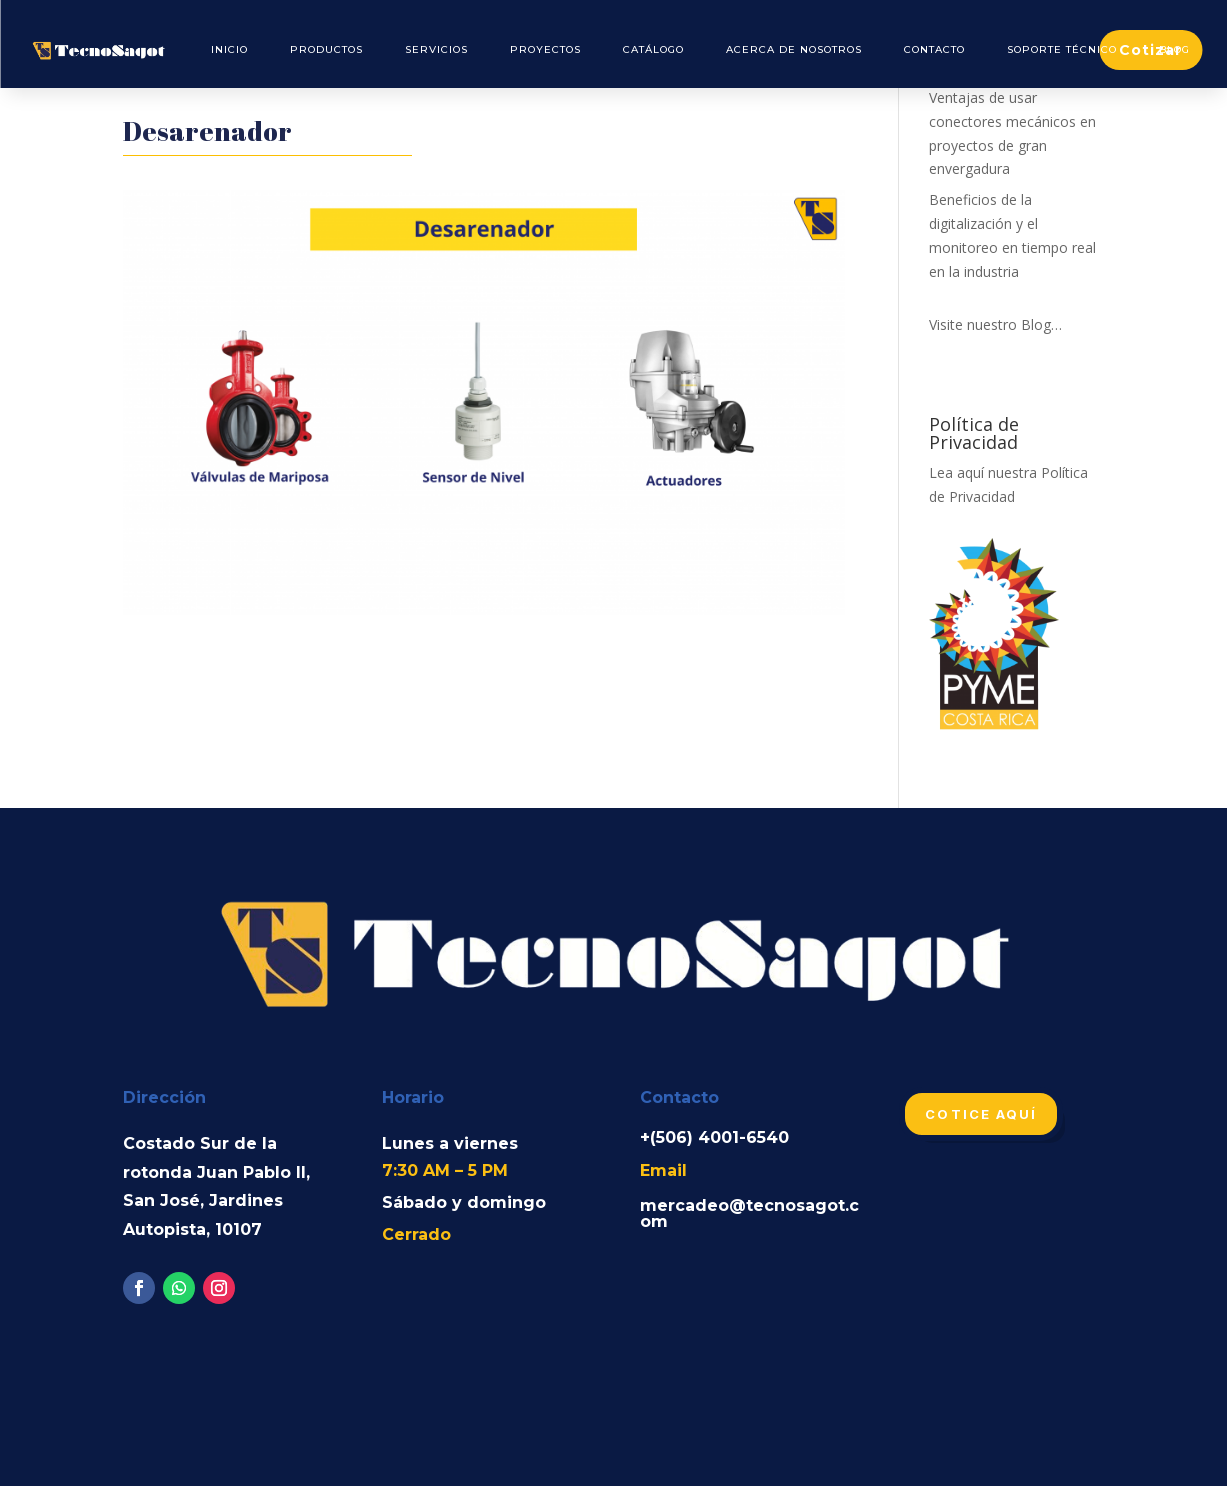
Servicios (436, 49)
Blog (1174, 49)
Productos (326, 49)
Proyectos (545, 49)
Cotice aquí (981, 1114)
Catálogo (653, 49)
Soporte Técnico (1062, 49)
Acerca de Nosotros (794, 49)
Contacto (934, 49)
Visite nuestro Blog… (995, 324)
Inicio (229, 49)
